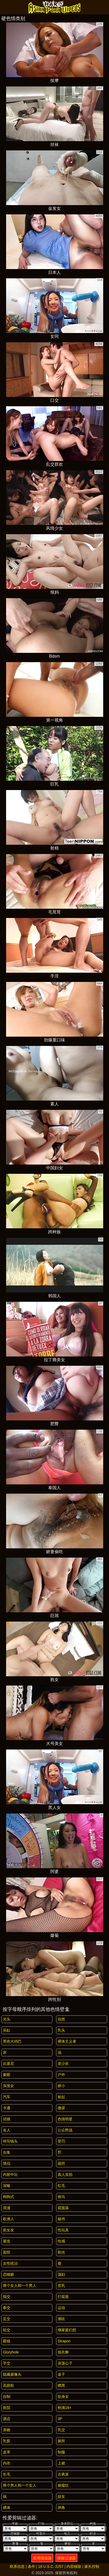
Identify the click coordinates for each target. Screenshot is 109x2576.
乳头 (61, 2030)
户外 (61, 2074)
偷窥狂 (63, 2485)
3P (60, 2419)
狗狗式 (8, 2197)
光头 (6, 2019)
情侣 (6, 2163)
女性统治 (10, 2263)
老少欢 (63, 2063)
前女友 (8, 2230)
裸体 (6, 2507)
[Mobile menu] (5, 7)
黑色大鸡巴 (12, 2041)
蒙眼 (6, 2074)
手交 (6, 2363)
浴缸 (6, 2030)
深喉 (6, 2185)
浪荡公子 (65, 2363)
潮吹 (61, 2319)
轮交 (6, 2330)
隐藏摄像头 (12, 2374)
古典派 (63, 2474)
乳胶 (6, 2441)
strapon (64, 2341)
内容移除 (73, 2566)
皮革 (6, 2452)
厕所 (61, 2441)
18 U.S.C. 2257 (50, 2566)
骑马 (61, 2197)
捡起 (61, 2097)
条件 (31, 2566)
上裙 (61, 2463)
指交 (6, 2297)
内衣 (6, 2463)
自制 (6, 2396)
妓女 (61, 2496)
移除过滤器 (66, 2558)
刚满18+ (64, 2408)
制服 (61, 2452)
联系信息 (17, 2566)
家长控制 (91, 2566)
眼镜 (6, 2341)
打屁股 (63, 2297)
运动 (61, 2308)
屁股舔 (63, 2208)
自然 (61, 2019)
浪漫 (6, 2208)
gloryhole (11, 2352)
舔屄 (61, 2163)
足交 (6, 2319)
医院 (6, 2408)
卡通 (6, 2108)
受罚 (61, 2141)
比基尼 (8, 2063)
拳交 (6, 2308)
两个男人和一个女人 (19, 2485)
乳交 (61, 2430)
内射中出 (10, 2174)
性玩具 (63, 2230)
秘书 (61, 2219)
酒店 (6, 2419)
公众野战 (65, 2130)
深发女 (8, 2086)
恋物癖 (8, 2274)
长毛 (6, 2474)
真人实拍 (65, 2174)
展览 (6, 2241)
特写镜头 (10, 2141)
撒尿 (61, 2108)
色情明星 (65, 2119)
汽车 (6, 2097)
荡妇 (61, 2274)
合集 (6, 2152)
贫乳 (61, 2285)
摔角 (61, 2507)
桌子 (61, 2374)
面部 (6, 2252)
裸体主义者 (67, 2041)
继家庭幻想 (67, 2330)
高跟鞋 (8, 2385)
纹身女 (63, 2396)
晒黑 (61, 2385)
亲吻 (6, 2430)
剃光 (61, 2252)
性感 (61, 2241)
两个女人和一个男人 (19, 2285)
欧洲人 (8, 2219)
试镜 (6, 2119)
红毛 (61, 2185)
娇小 (61, 2086)
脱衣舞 (63, 2352)
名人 (6, 2130)
